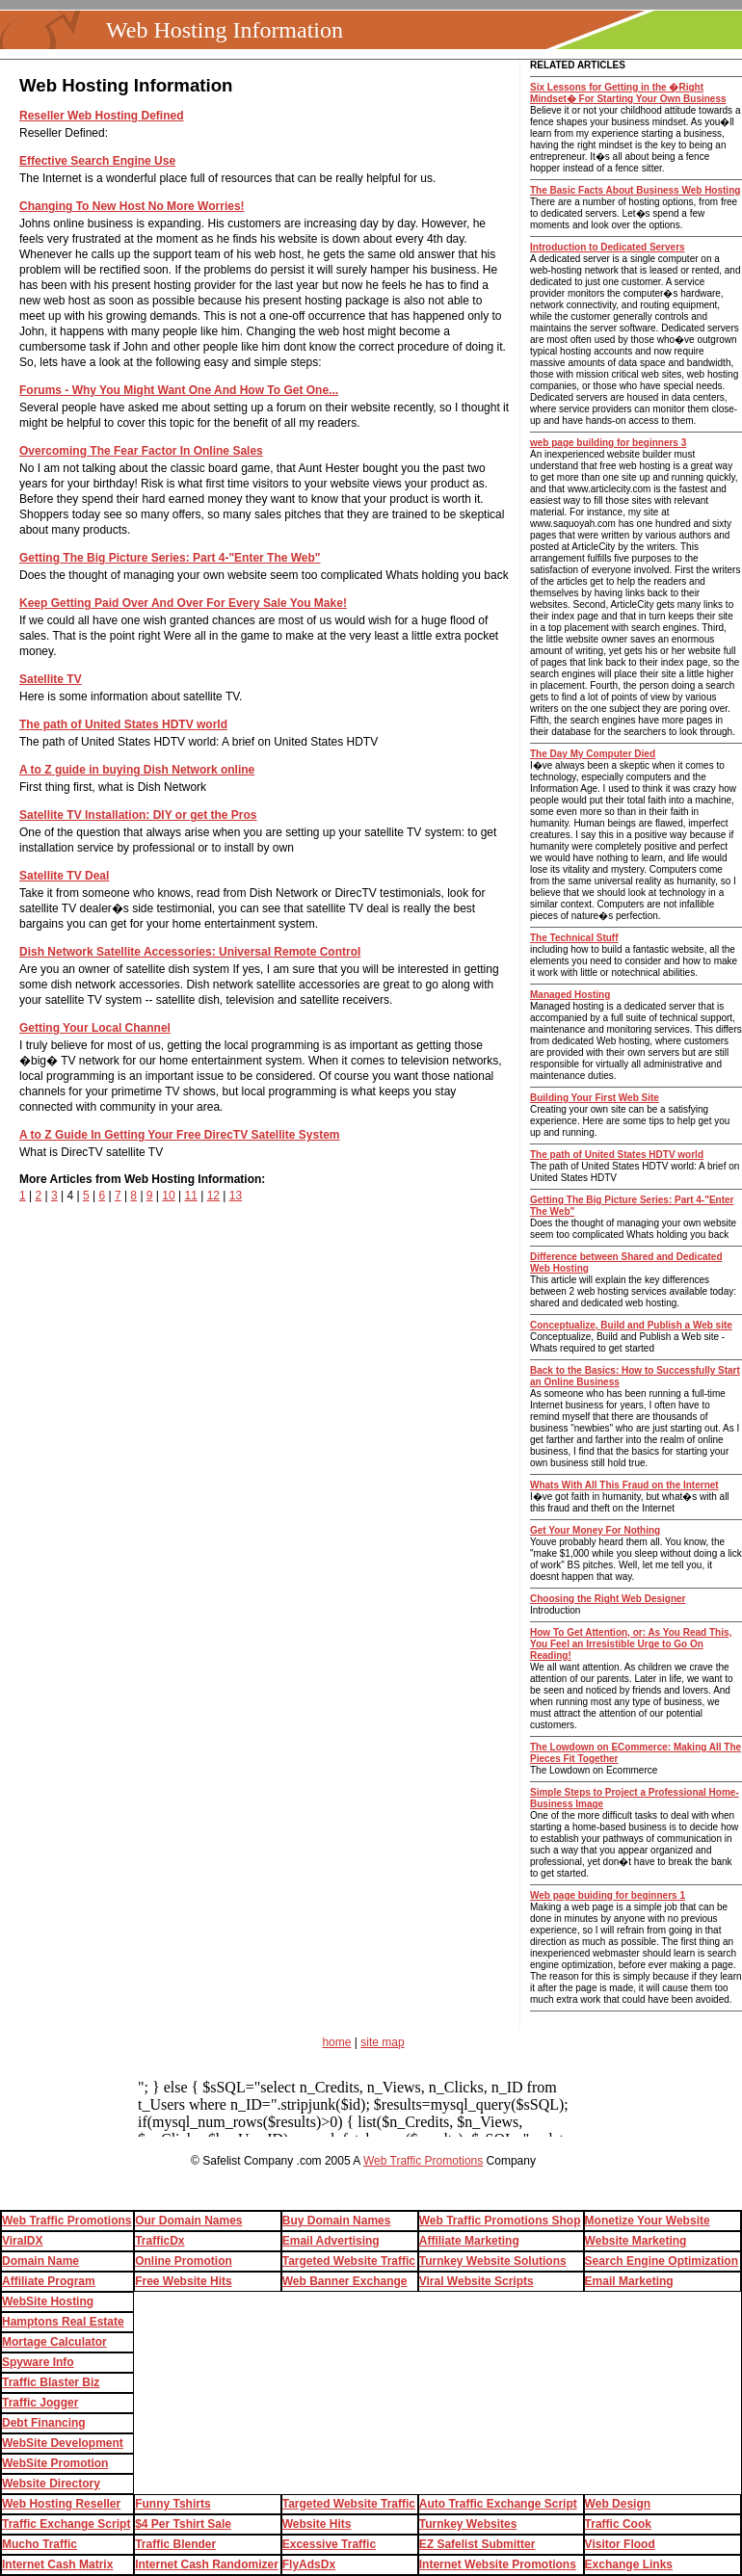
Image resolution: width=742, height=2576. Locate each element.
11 (190, 1195)
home (336, 2042)
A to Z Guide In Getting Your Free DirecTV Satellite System (179, 1135)
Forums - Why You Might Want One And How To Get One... (178, 390)
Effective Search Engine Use (97, 161)
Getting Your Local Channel (95, 1028)
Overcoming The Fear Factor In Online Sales (141, 451)
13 (235, 1195)
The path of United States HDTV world (123, 724)
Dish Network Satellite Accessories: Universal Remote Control (189, 952)
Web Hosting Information (224, 29)
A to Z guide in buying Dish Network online (136, 769)
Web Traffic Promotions (423, 2161)
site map (382, 2042)
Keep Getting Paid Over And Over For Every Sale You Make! (183, 603)
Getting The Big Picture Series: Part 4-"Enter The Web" (170, 558)
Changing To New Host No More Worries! (132, 206)
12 (213, 1195)
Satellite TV (50, 679)
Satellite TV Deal (64, 875)
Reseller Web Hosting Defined (101, 115)
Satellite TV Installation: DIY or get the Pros (138, 815)
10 (168, 1195)
